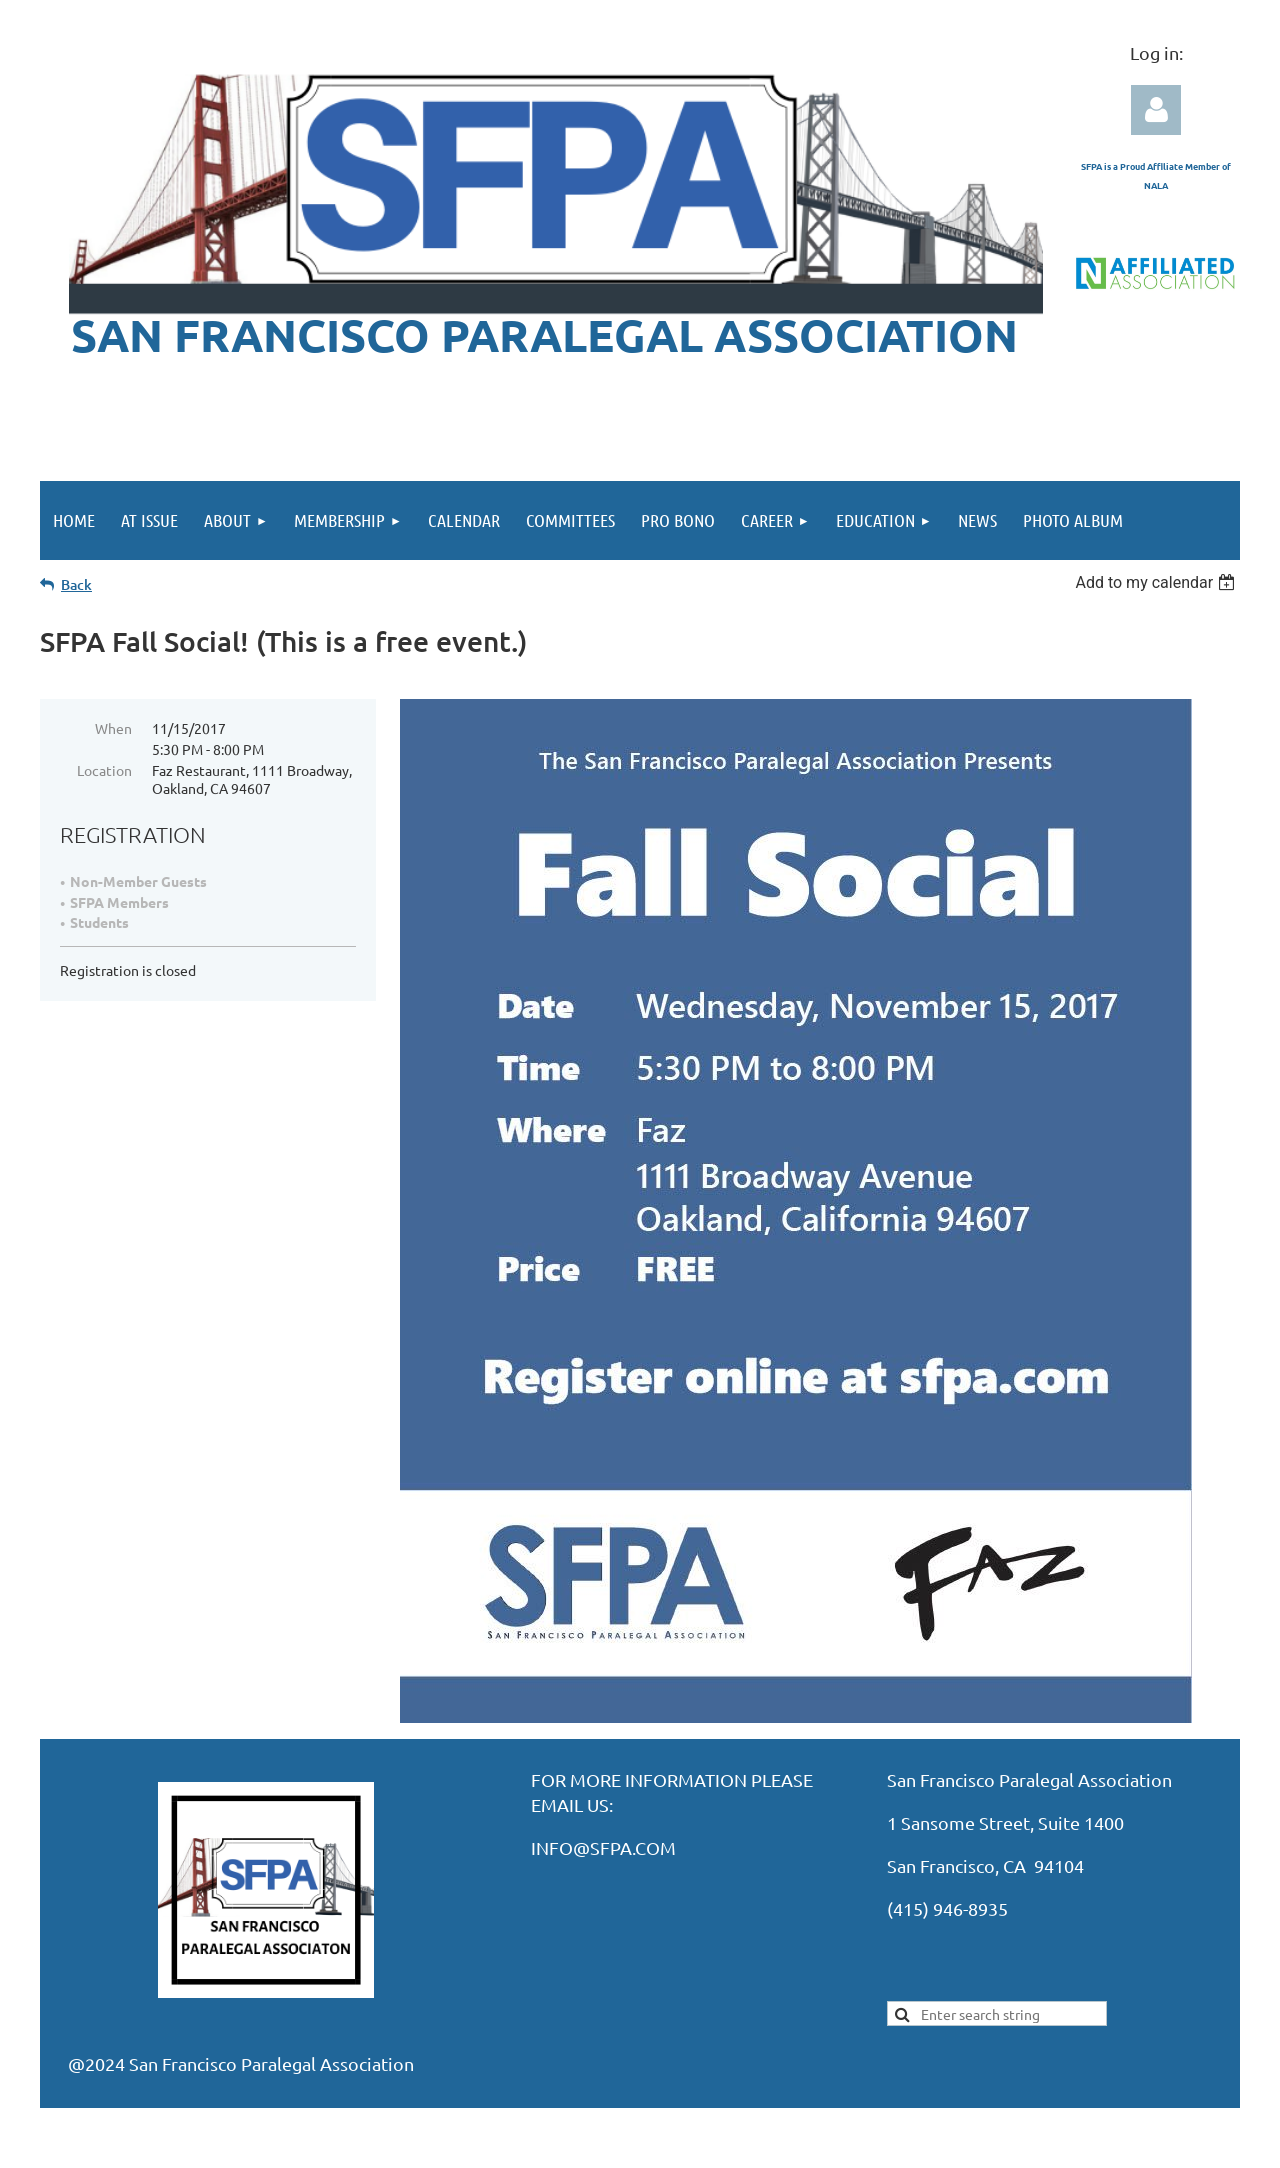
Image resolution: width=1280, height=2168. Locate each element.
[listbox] (1157, 582)
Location (104, 770)
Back (76, 584)
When (113, 728)
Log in (1156, 110)
